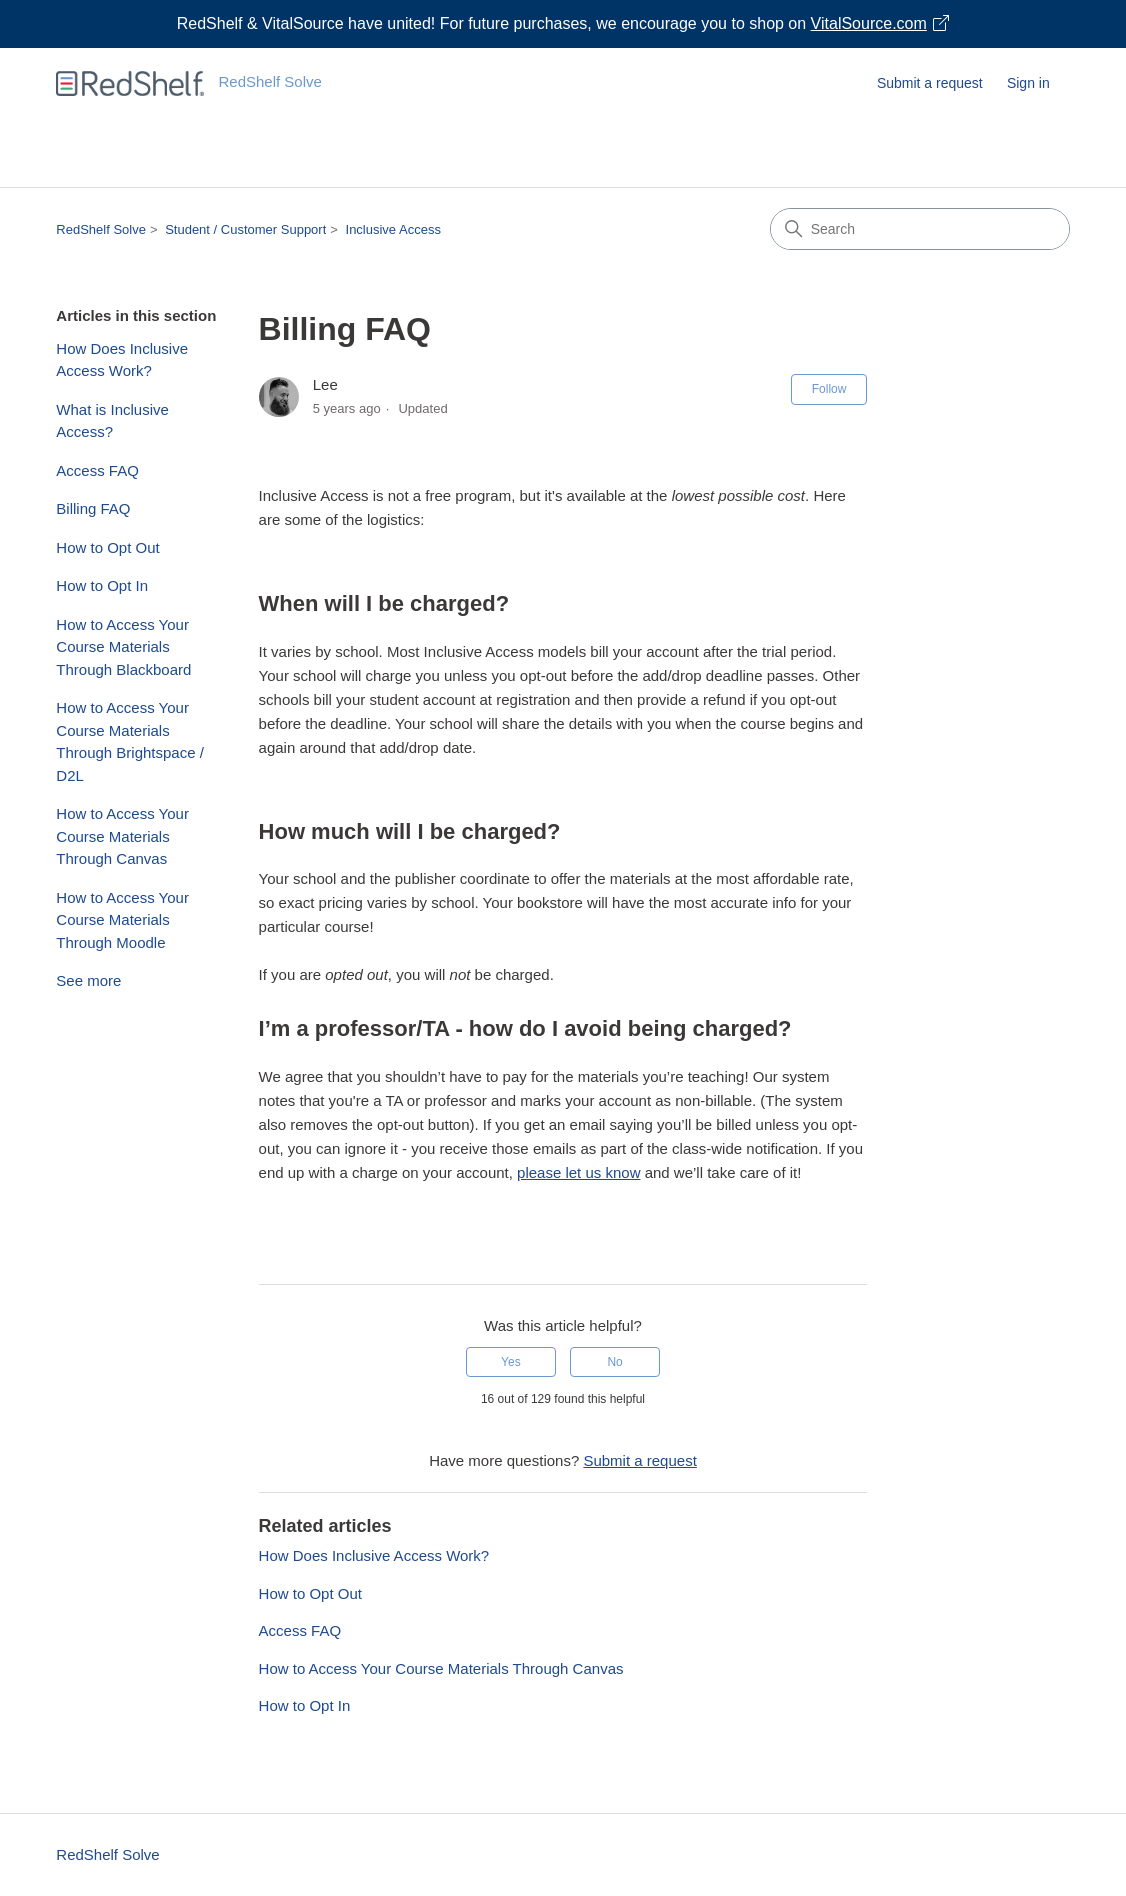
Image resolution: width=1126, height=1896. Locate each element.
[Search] (920, 229)
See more (88, 980)
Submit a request (930, 83)
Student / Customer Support (245, 229)
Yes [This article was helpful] (511, 1362)
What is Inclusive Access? (112, 421)
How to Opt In (102, 585)
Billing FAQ (93, 508)
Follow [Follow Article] (829, 389)
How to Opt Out (107, 547)
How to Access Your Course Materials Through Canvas (122, 836)
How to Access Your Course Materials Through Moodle (122, 920)
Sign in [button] (1028, 83)
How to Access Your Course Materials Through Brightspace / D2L (130, 741)
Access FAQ (97, 470)
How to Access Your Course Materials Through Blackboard (123, 647)
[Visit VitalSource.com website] (563, 24)
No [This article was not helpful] (614, 1362)
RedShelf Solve (101, 229)
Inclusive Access (393, 229)
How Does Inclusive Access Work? (122, 360)
